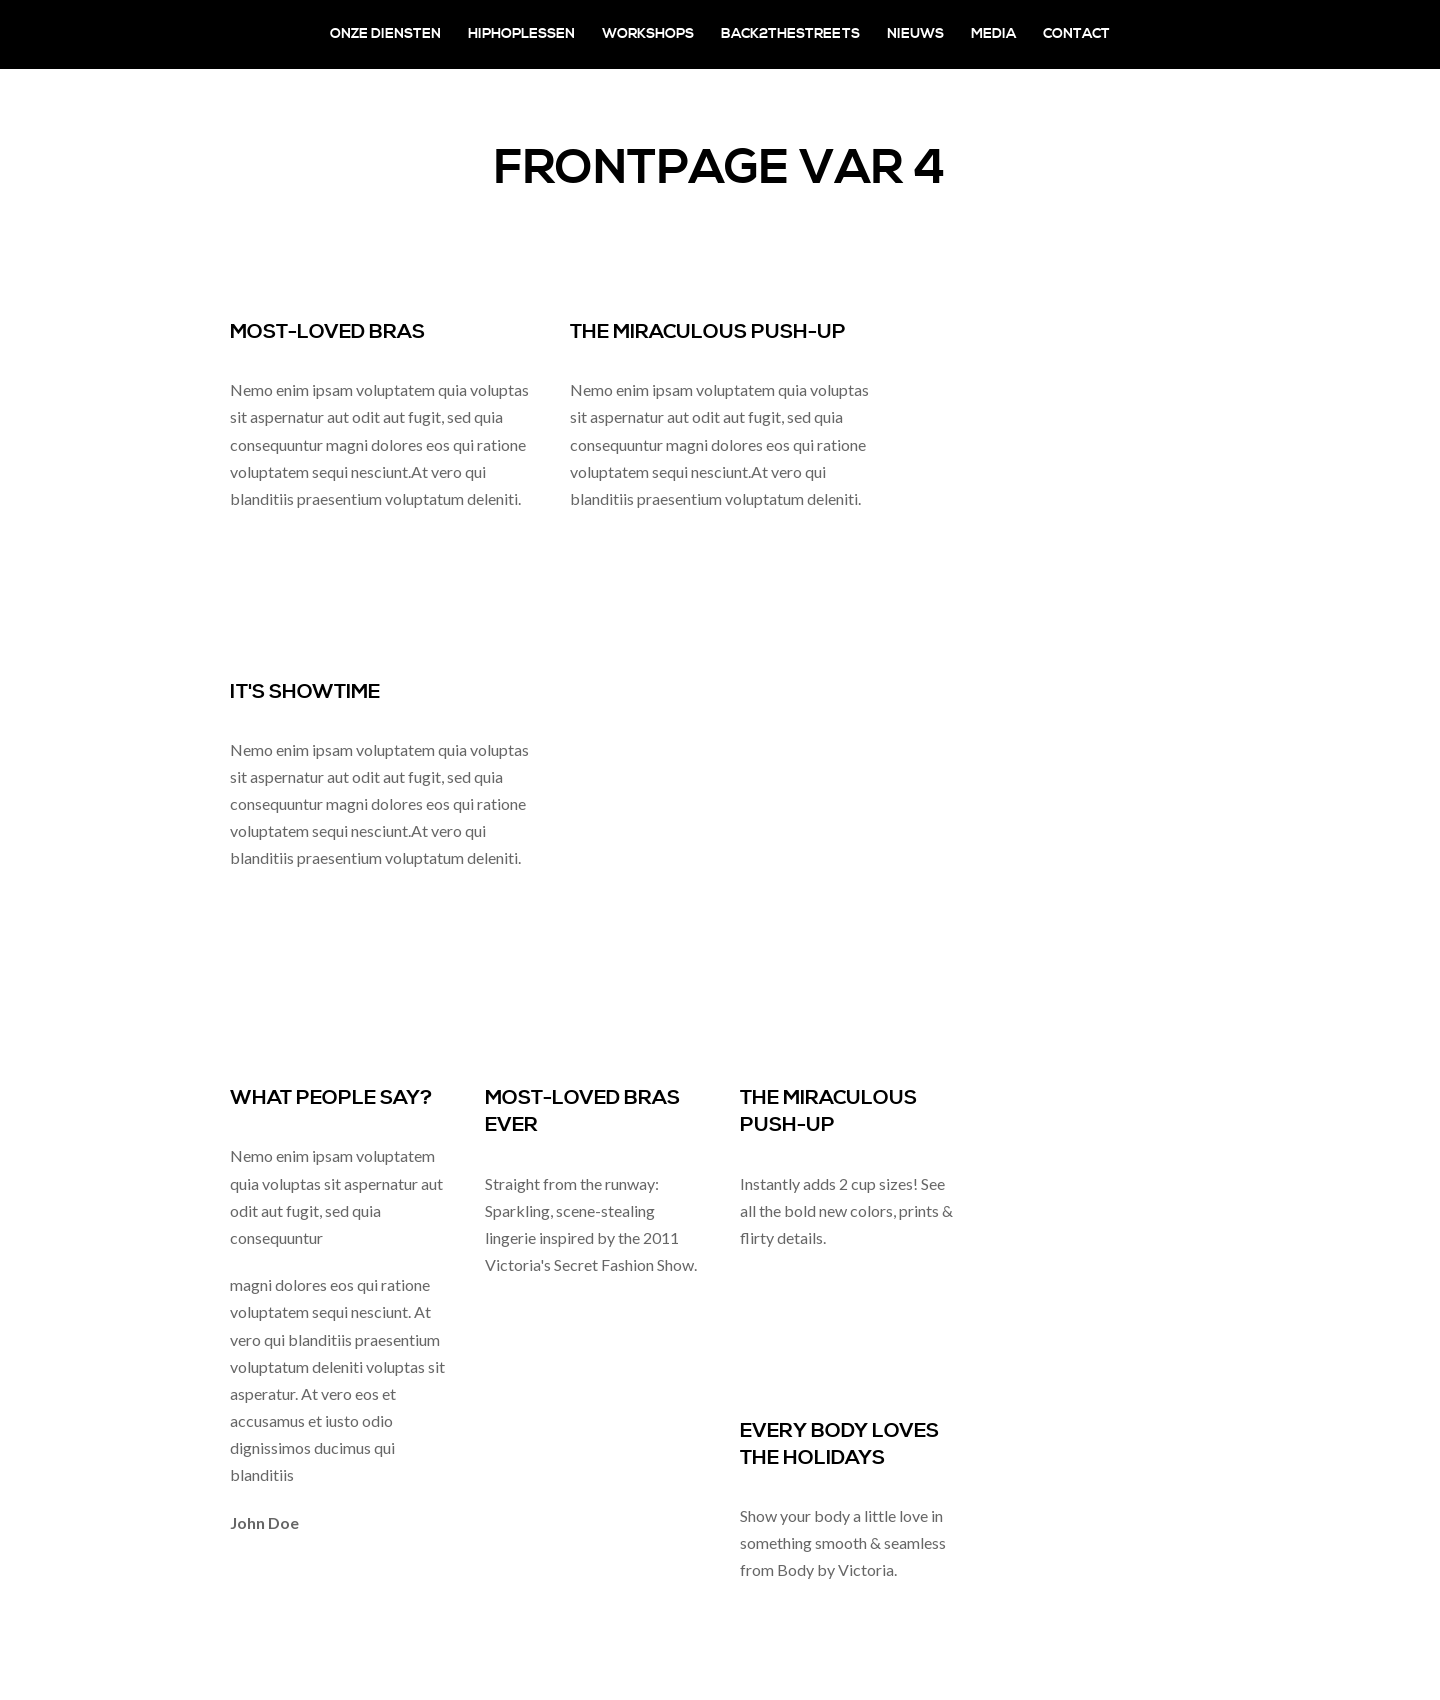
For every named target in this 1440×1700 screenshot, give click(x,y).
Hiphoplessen (521, 34)
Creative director (361, 1522)
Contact (1076, 34)
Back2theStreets (790, 34)
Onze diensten (385, 34)
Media (993, 34)
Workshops (648, 34)
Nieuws (915, 34)
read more (265, 545)
